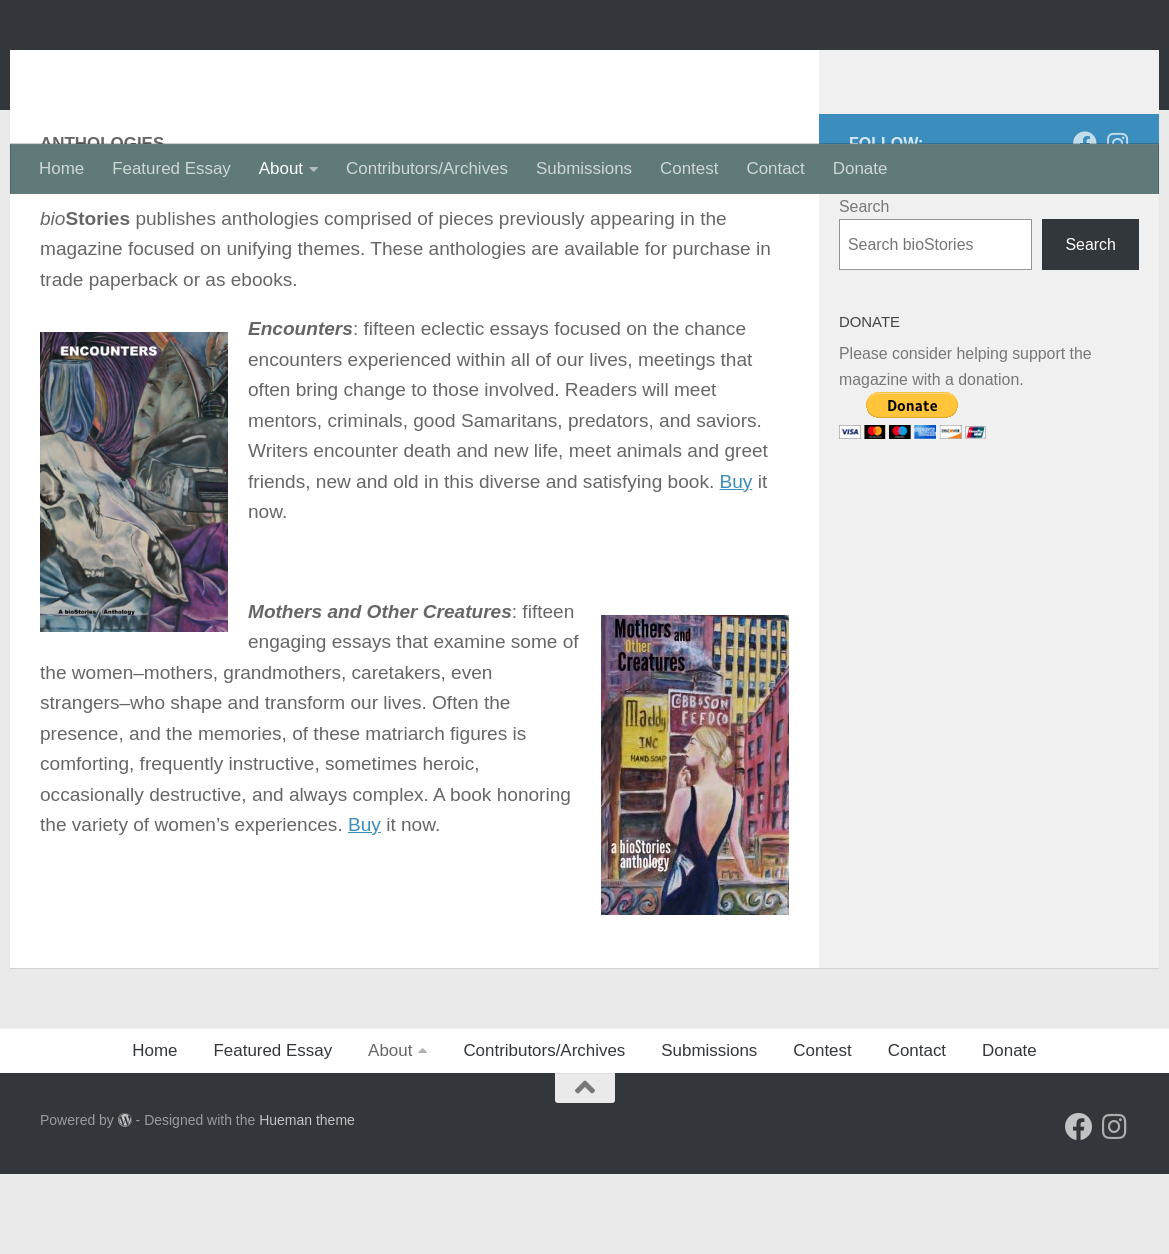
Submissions (584, 168)
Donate (860, 168)
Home (61, 168)
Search (864, 286)
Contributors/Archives (427, 168)
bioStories (146, 71)
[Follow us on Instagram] (1117, 223)
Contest (689, 168)
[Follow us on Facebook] (1085, 223)
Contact (775, 168)
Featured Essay (171, 168)
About (281, 168)
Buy (736, 561)
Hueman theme (307, 1200)
